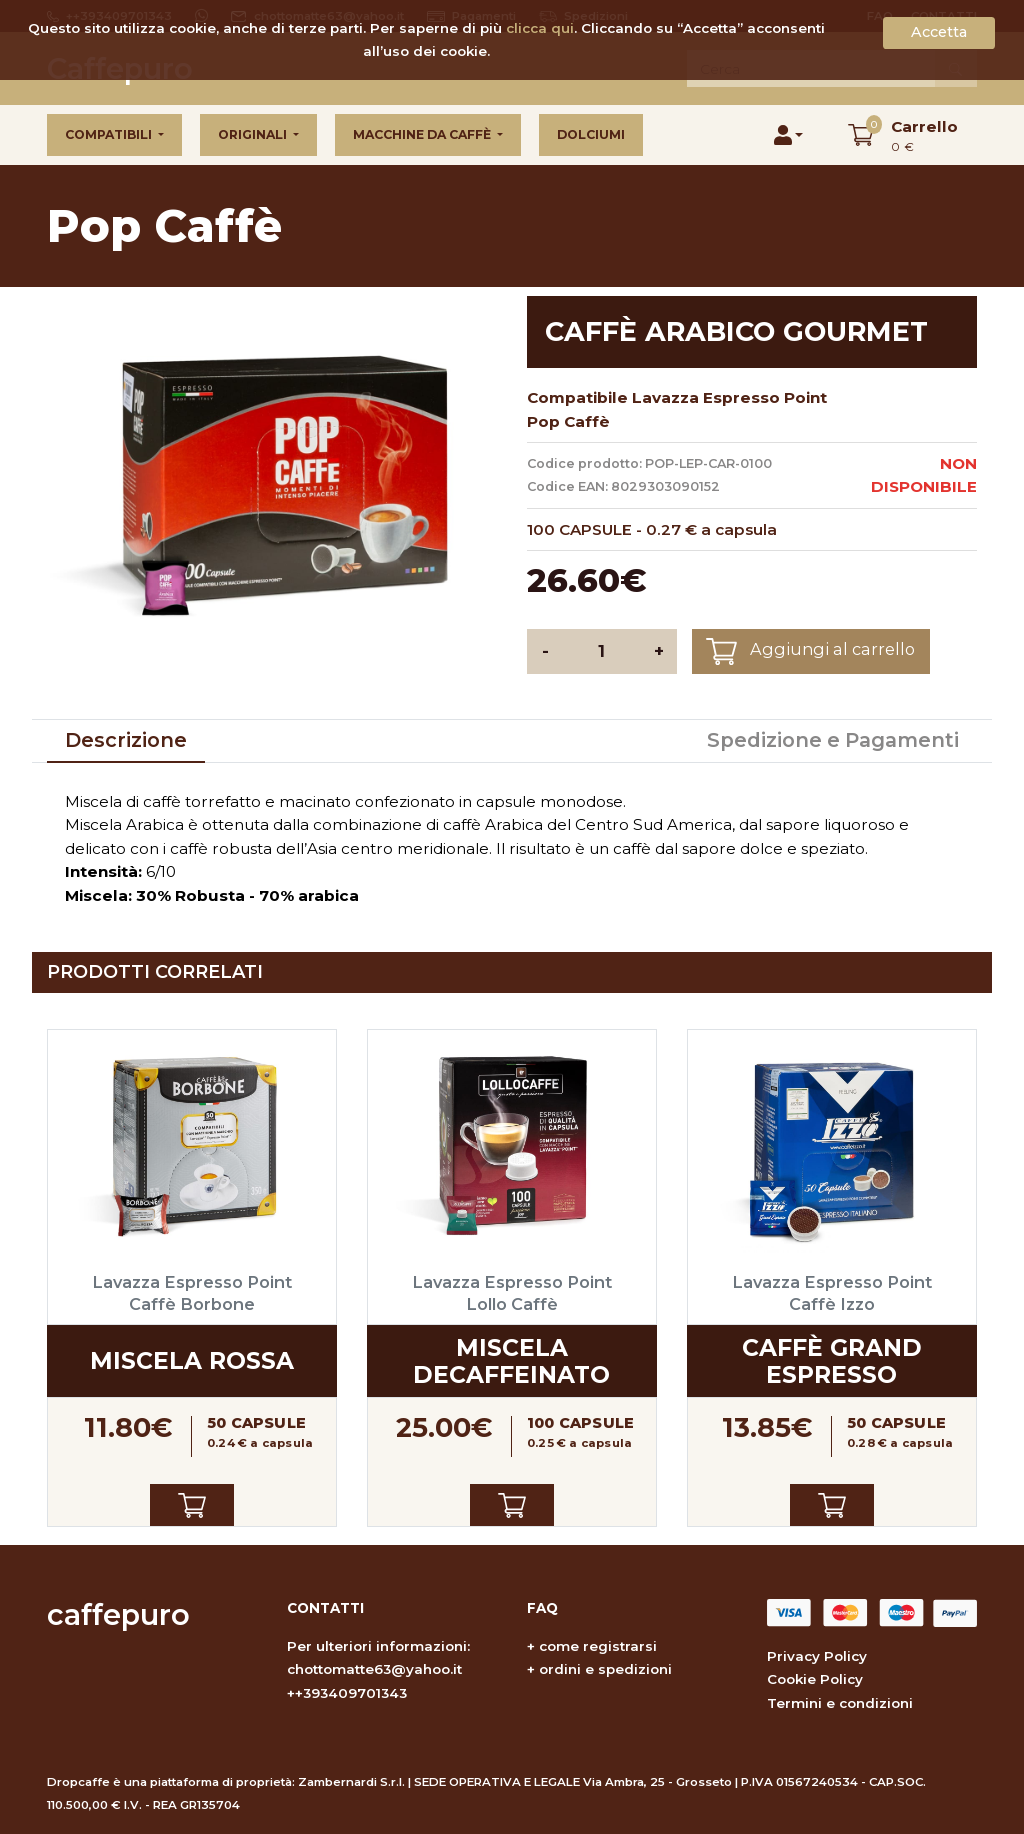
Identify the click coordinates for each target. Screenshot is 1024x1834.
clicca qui (540, 28)
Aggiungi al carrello (810, 651)
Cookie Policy (815, 1679)
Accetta (939, 32)
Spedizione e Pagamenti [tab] (833, 740)
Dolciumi (591, 134)
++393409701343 (347, 1693)
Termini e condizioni (840, 1703)
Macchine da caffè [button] (423, 134)
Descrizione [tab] (126, 740)
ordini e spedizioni (605, 1669)
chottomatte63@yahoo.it (374, 1669)
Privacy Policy (817, 1656)
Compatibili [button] (110, 134)
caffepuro (118, 1614)
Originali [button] (254, 134)
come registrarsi (598, 1646)
